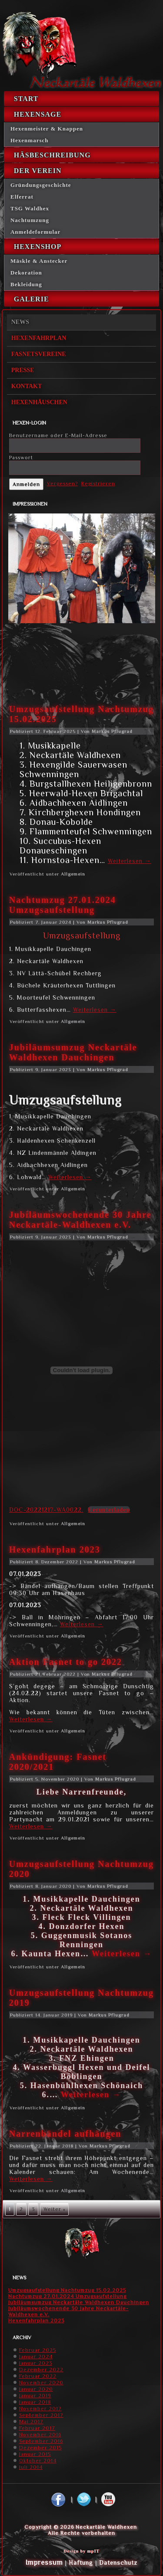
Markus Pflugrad (112, 731)
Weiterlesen (129, 860)
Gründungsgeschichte (40, 185)
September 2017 (41, 2415)
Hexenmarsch (29, 140)
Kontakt (26, 386)
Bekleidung (26, 284)
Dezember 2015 (40, 2448)
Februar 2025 (37, 2350)
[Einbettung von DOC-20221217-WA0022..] (81, 1370)
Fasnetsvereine (38, 354)
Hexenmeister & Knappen (46, 128)
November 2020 (41, 2383)
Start (26, 98)
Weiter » (54, 2209)
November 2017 (40, 2409)
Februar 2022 (38, 2376)
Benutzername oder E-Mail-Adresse (58, 435)
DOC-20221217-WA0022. (46, 1509)
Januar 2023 (35, 2363)
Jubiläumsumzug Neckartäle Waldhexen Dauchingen (73, 1052)
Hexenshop (37, 246)
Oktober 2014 (38, 2461)
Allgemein (73, 873)
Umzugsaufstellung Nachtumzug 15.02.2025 (67, 2290)
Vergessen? (62, 484)
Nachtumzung (29, 220)
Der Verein (38, 170)
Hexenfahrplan (39, 338)
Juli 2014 (31, 2467)
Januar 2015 (35, 2454)
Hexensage (37, 114)
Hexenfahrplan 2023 (54, 1549)
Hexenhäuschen (39, 402)
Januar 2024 (36, 2357)
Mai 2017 (31, 2422)
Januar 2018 (35, 2402)
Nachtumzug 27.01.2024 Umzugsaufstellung (62, 905)
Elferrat (21, 196)
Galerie (31, 299)
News (20, 322)
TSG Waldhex (29, 208)
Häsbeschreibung (52, 155)
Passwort (21, 457)
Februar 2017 (37, 2428)
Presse (22, 370)
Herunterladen (109, 1509)
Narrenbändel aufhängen (65, 2133)
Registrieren (98, 484)
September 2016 (41, 2441)
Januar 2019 (35, 2396)
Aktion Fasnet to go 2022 (65, 1662)
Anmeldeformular (35, 232)
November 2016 (40, 2435)
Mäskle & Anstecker (38, 261)
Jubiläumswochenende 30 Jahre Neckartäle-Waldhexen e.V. (80, 1219)
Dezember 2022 (41, 2370)
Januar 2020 (36, 2389)
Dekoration (26, 272)
